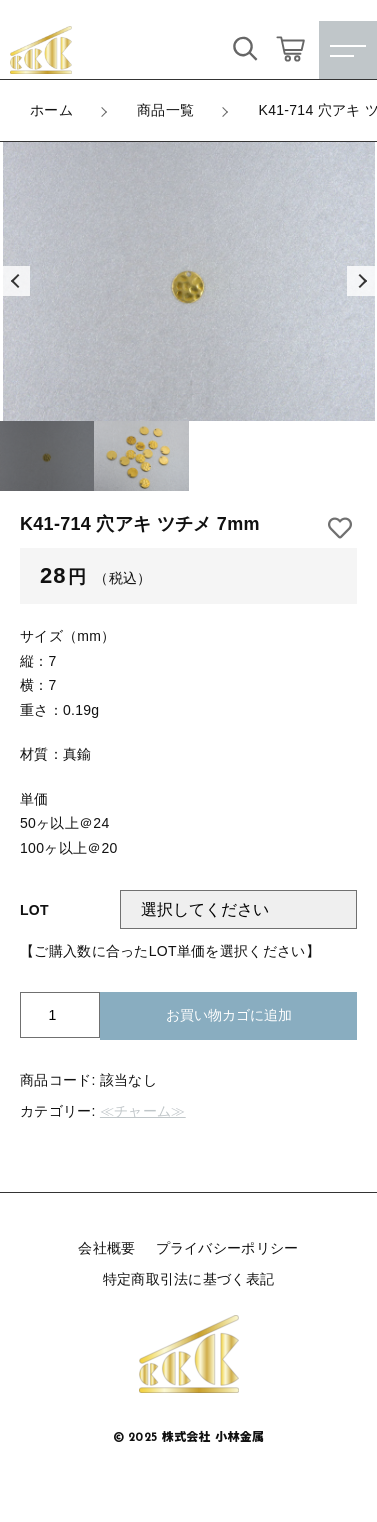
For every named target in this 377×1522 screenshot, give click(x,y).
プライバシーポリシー (227, 1248)
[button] (15, 281)
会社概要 (106, 1248)
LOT (34, 910)
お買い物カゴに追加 (229, 1015)
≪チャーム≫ (143, 1111)
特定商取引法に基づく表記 (189, 1279)
